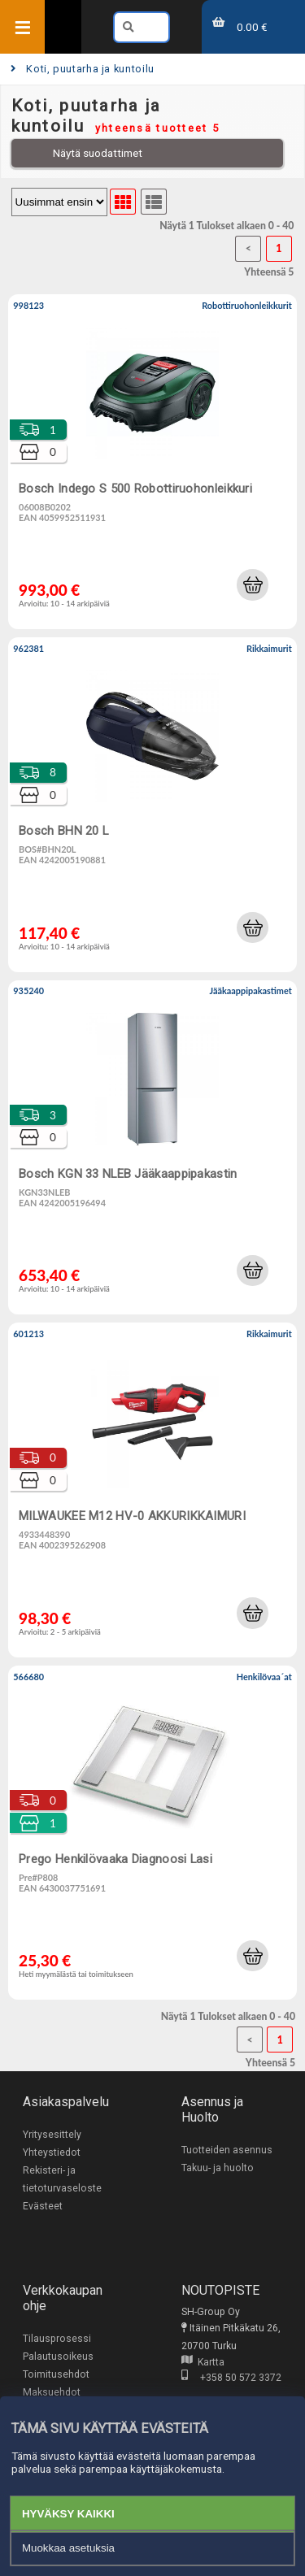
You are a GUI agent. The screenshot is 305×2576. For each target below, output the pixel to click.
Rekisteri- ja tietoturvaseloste (62, 2179)
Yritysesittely (52, 2134)
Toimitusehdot (56, 2374)
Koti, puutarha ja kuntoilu (83, 69)
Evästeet (43, 2206)
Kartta (202, 2362)
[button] (252, 584)
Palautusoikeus (58, 2356)
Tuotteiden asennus (226, 2150)
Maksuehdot (52, 2392)
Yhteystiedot (52, 2152)
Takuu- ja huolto (217, 2168)
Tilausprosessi (57, 2338)
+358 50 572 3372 (231, 2377)
